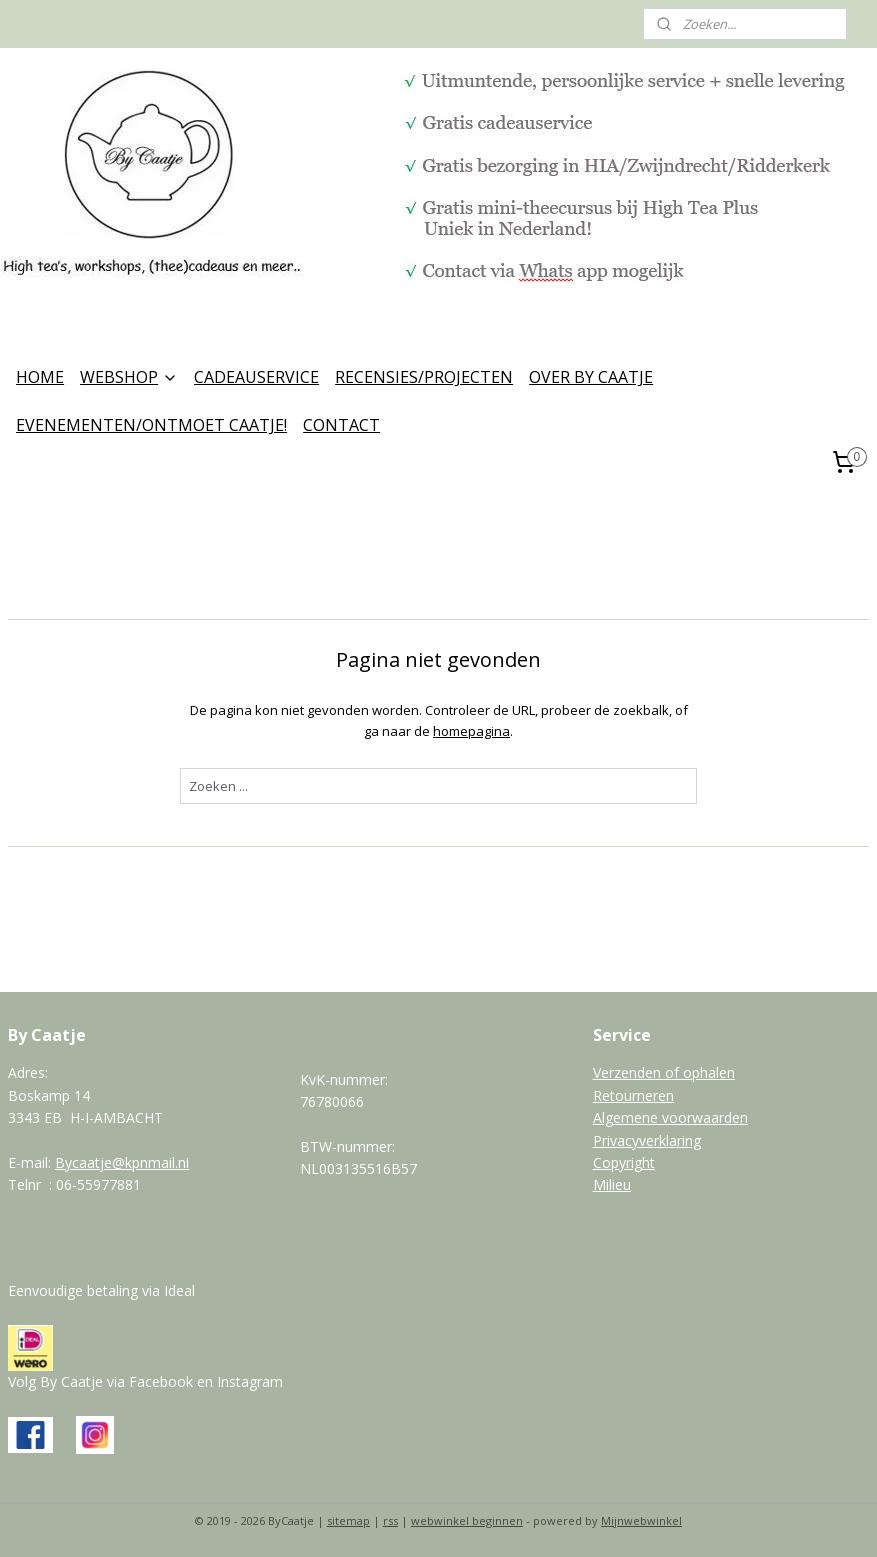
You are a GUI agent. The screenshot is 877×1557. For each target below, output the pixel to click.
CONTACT (341, 425)
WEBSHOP (129, 377)
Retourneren (633, 1095)
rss (390, 1520)
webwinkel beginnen (467, 1520)
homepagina (471, 731)
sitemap (348, 1520)
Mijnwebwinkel (641, 1520)
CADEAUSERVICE (256, 377)
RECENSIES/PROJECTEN (424, 377)
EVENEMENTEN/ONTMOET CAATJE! (151, 425)
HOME (40, 377)
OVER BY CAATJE (591, 377)
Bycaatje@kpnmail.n (120, 1162)
